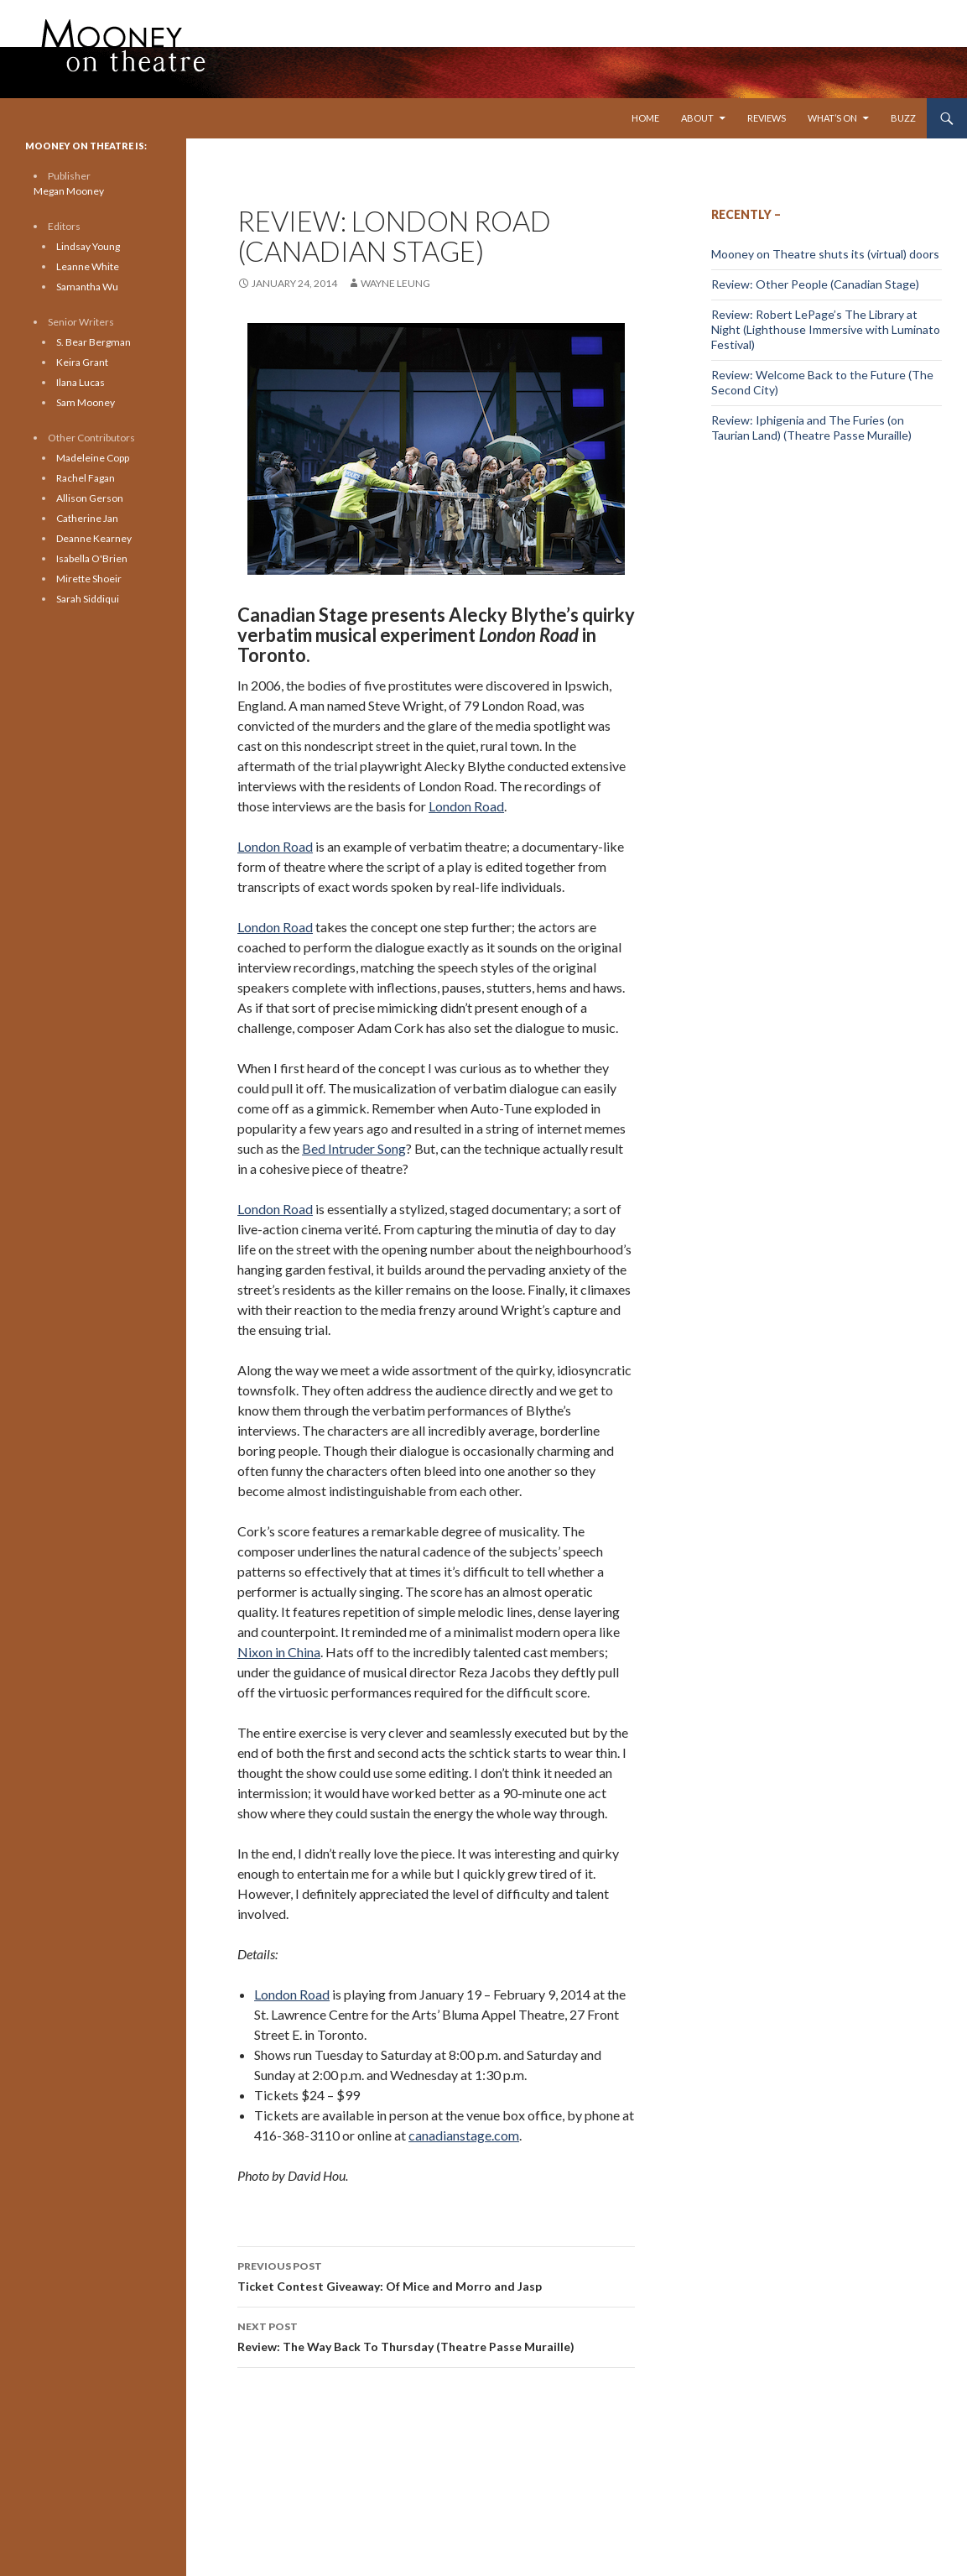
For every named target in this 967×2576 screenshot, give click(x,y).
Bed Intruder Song (354, 1148)
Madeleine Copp (92, 457)
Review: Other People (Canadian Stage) (815, 284)
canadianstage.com (463, 2135)
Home (645, 117)
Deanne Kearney (94, 538)
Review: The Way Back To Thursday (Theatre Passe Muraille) (436, 2335)
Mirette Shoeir (89, 578)
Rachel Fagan (85, 478)
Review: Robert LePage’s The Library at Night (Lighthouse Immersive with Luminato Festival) (825, 329)
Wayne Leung (395, 283)
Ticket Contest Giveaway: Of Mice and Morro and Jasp (436, 2274)
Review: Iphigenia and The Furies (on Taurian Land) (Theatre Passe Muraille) (811, 427)
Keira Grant (82, 362)
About (697, 117)
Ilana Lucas (80, 382)
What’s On (832, 117)
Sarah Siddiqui (87, 598)
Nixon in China (278, 1652)
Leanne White (87, 266)
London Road (466, 806)
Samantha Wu (87, 286)
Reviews (766, 117)
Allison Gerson (89, 498)
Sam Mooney (85, 402)
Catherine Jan (87, 518)
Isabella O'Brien (91, 558)
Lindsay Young (88, 246)
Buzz (903, 117)
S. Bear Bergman (93, 342)
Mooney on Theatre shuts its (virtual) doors (825, 254)
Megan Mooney (69, 191)
